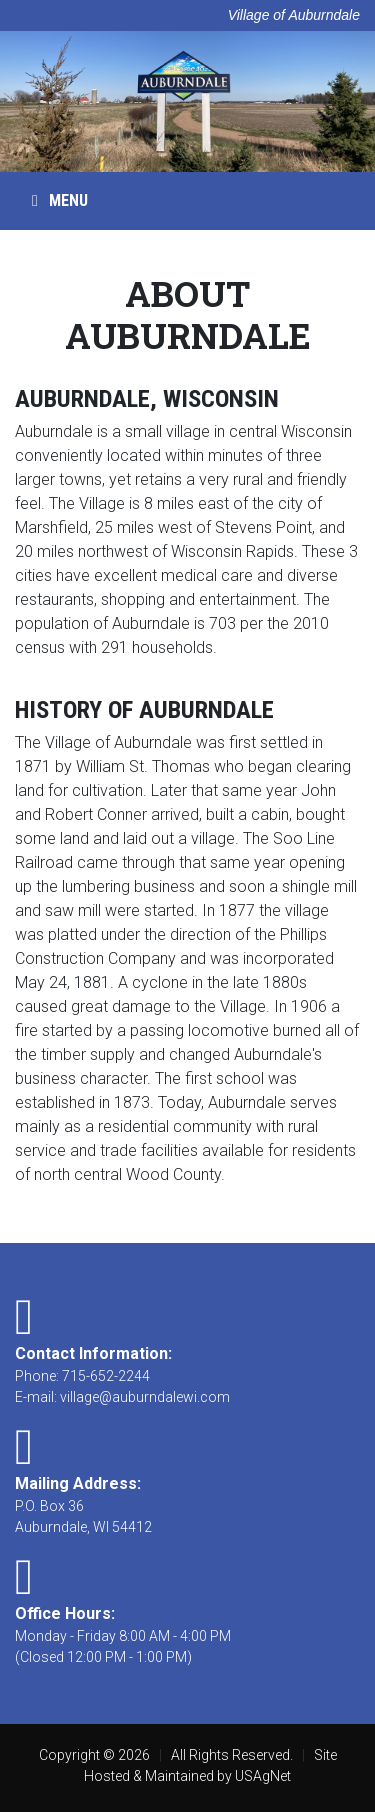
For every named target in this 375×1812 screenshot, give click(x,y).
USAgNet (263, 1776)
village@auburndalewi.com (145, 1397)
